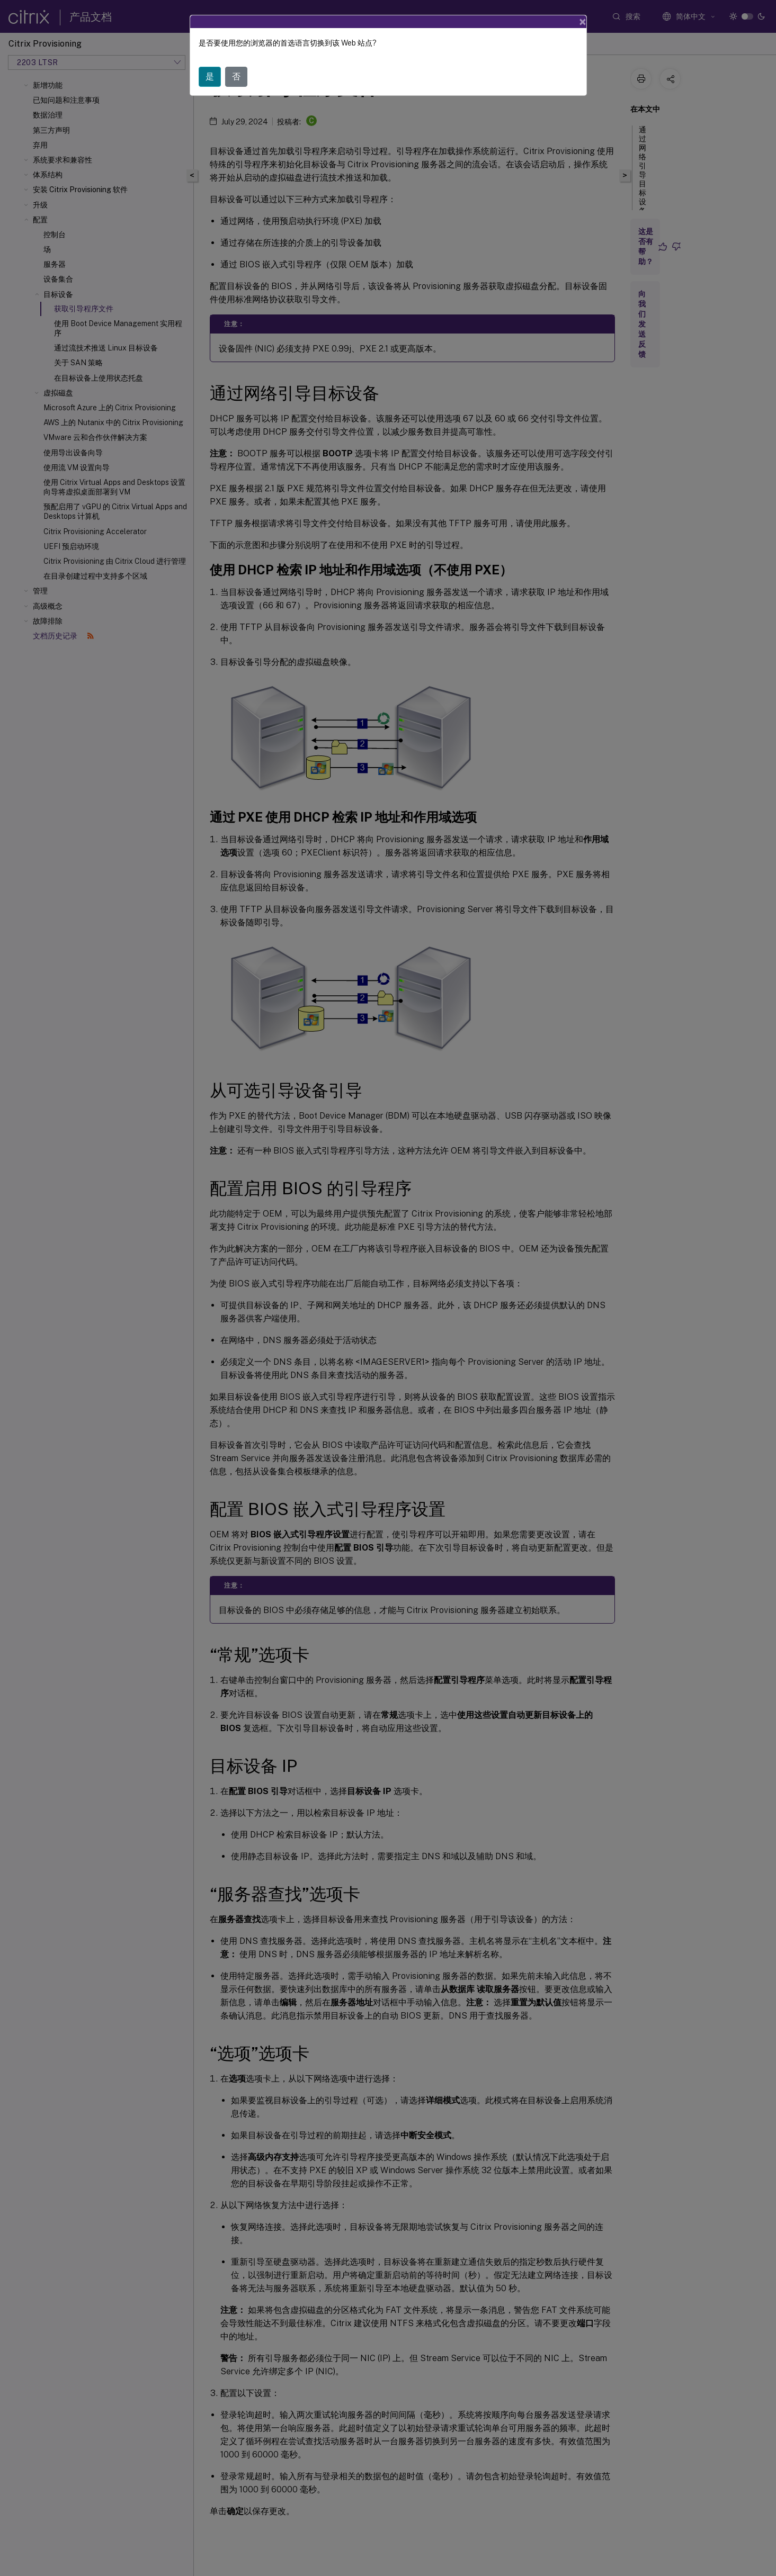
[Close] (582, 22)
